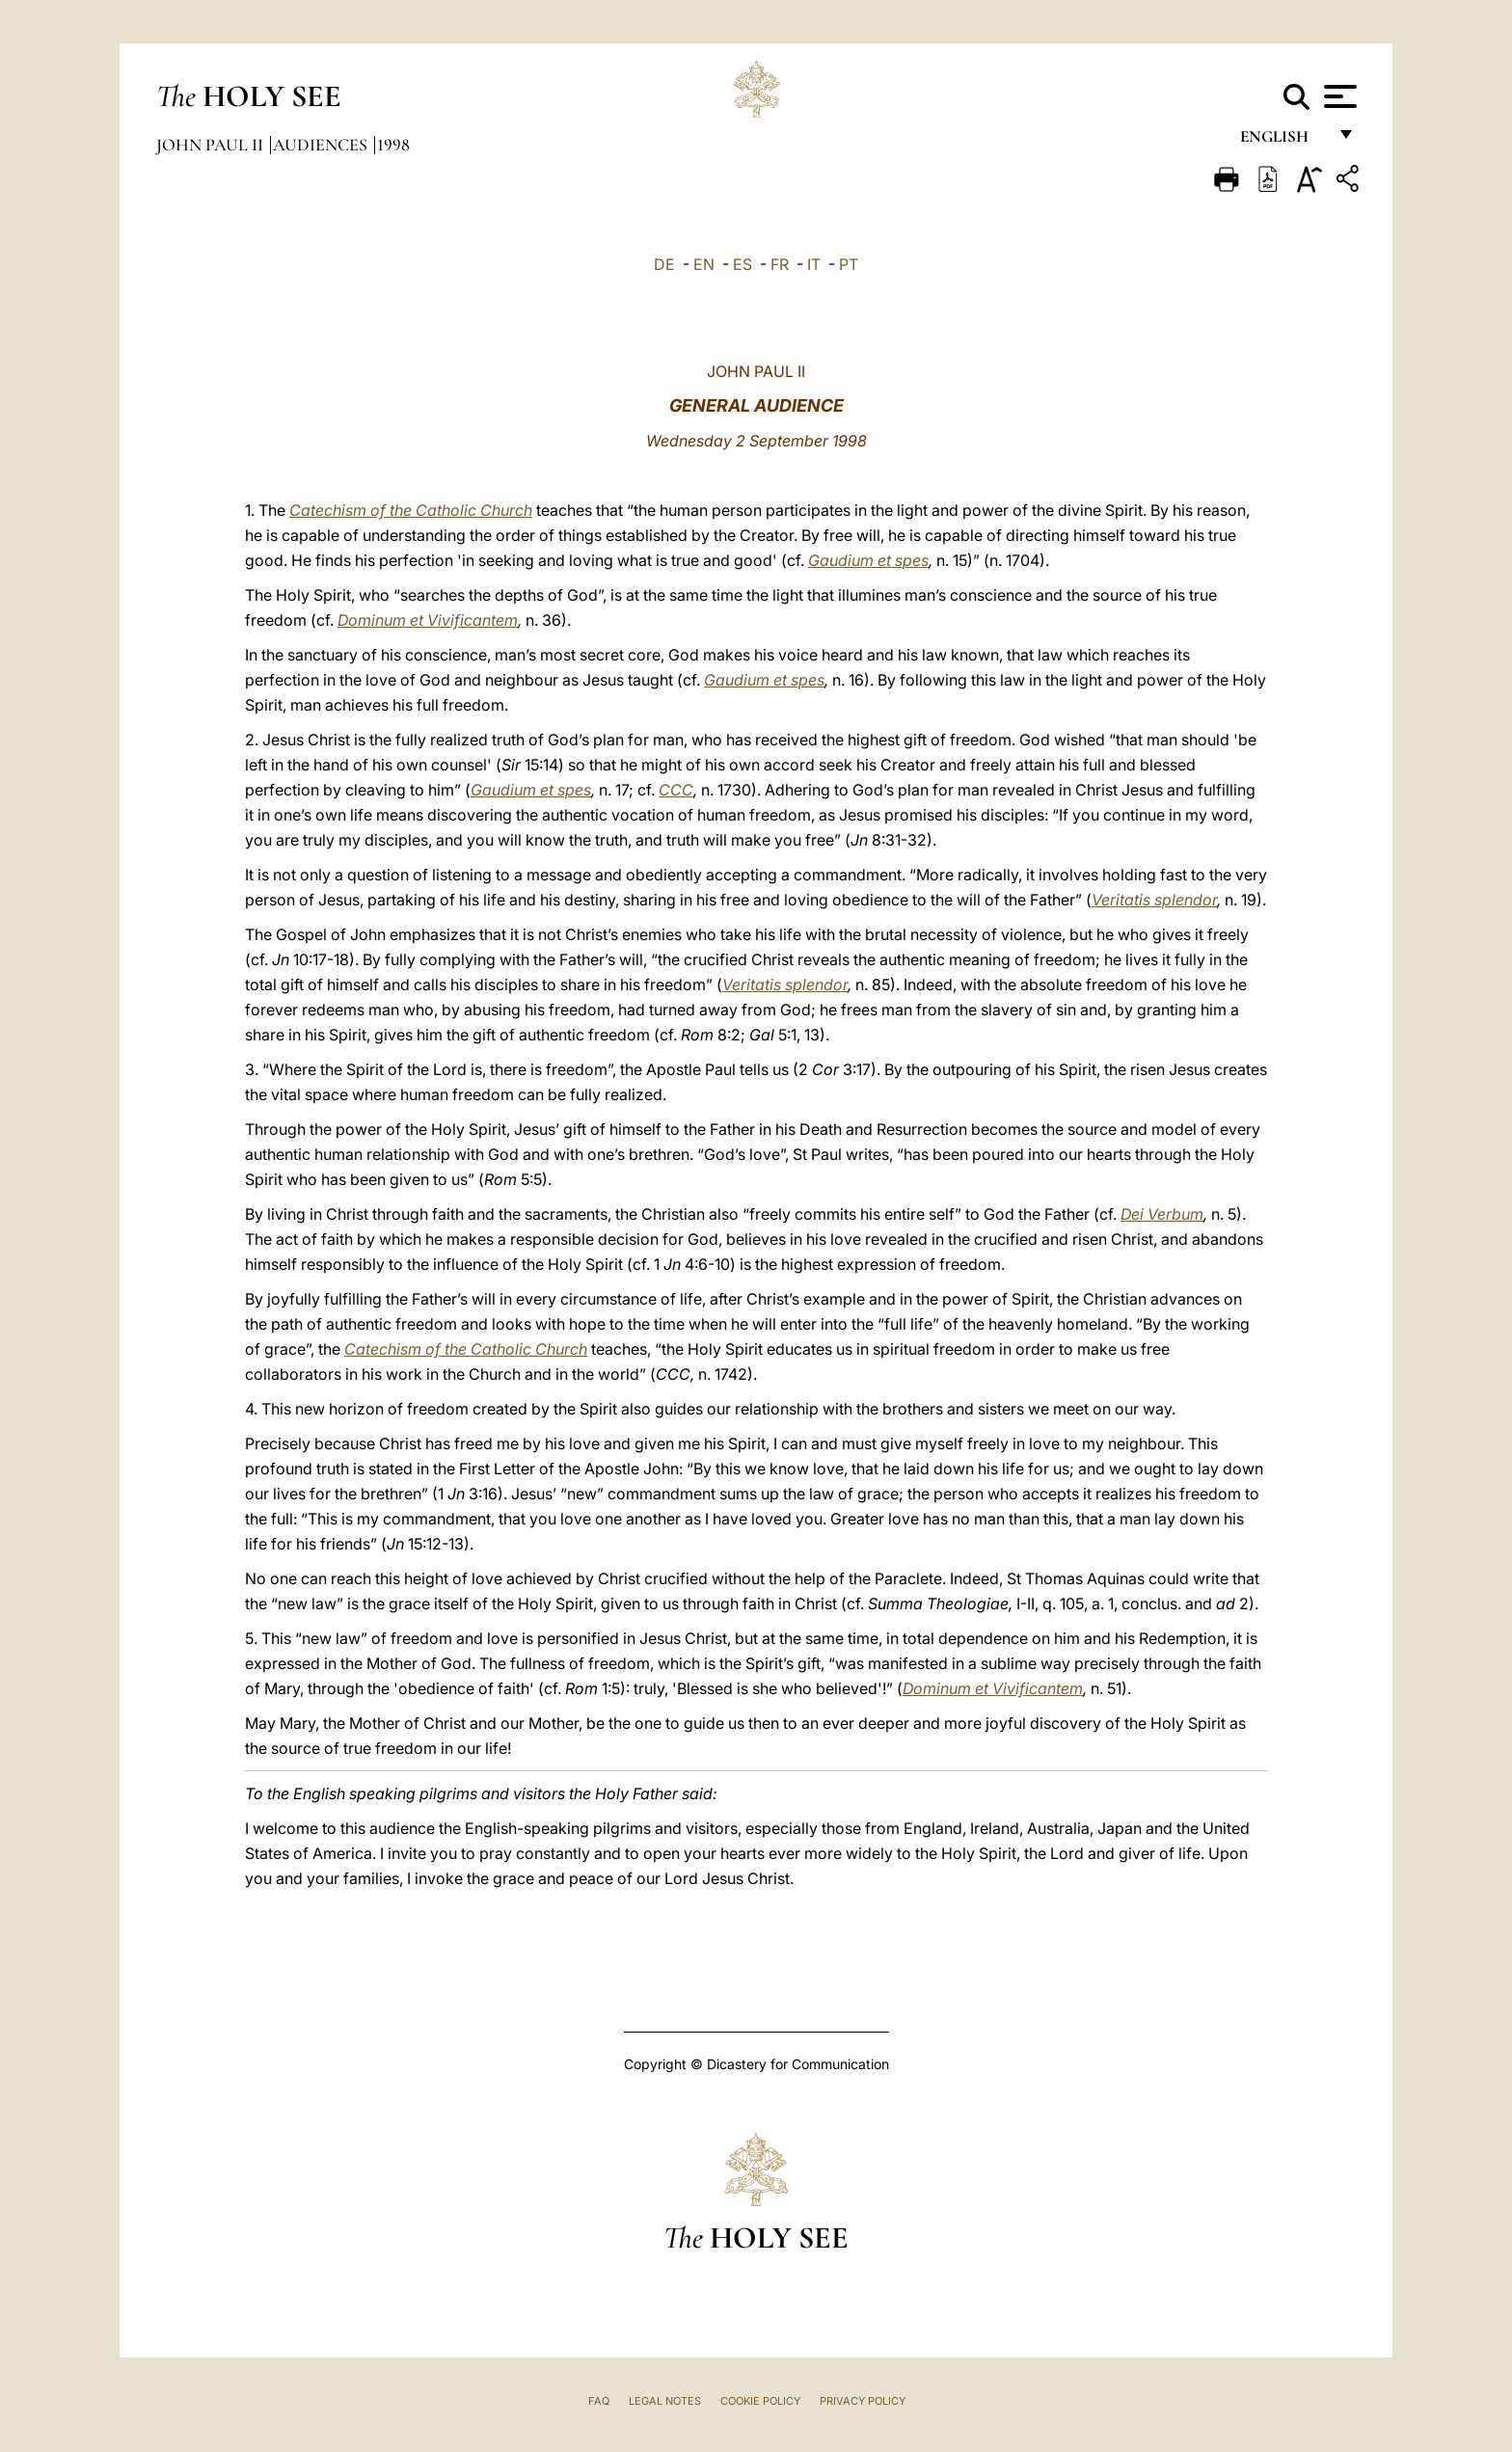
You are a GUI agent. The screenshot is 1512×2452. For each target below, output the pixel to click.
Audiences (322, 144)
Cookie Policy (760, 2401)
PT (848, 264)
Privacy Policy (862, 2401)
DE (664, 264)
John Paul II (211, 144)
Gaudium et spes (868, 560)
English (1283, 142)
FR (779, 264)
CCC (676, 789)
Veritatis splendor (1154, 899)
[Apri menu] (1338, 96)
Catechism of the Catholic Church (410, 510)
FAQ (598, 2401)
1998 (393, 144)
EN (704, 264)
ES (742, 264)
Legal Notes (665, 2401)
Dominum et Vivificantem (428, 620)
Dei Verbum (1161, 1214)
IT (814, 264)
